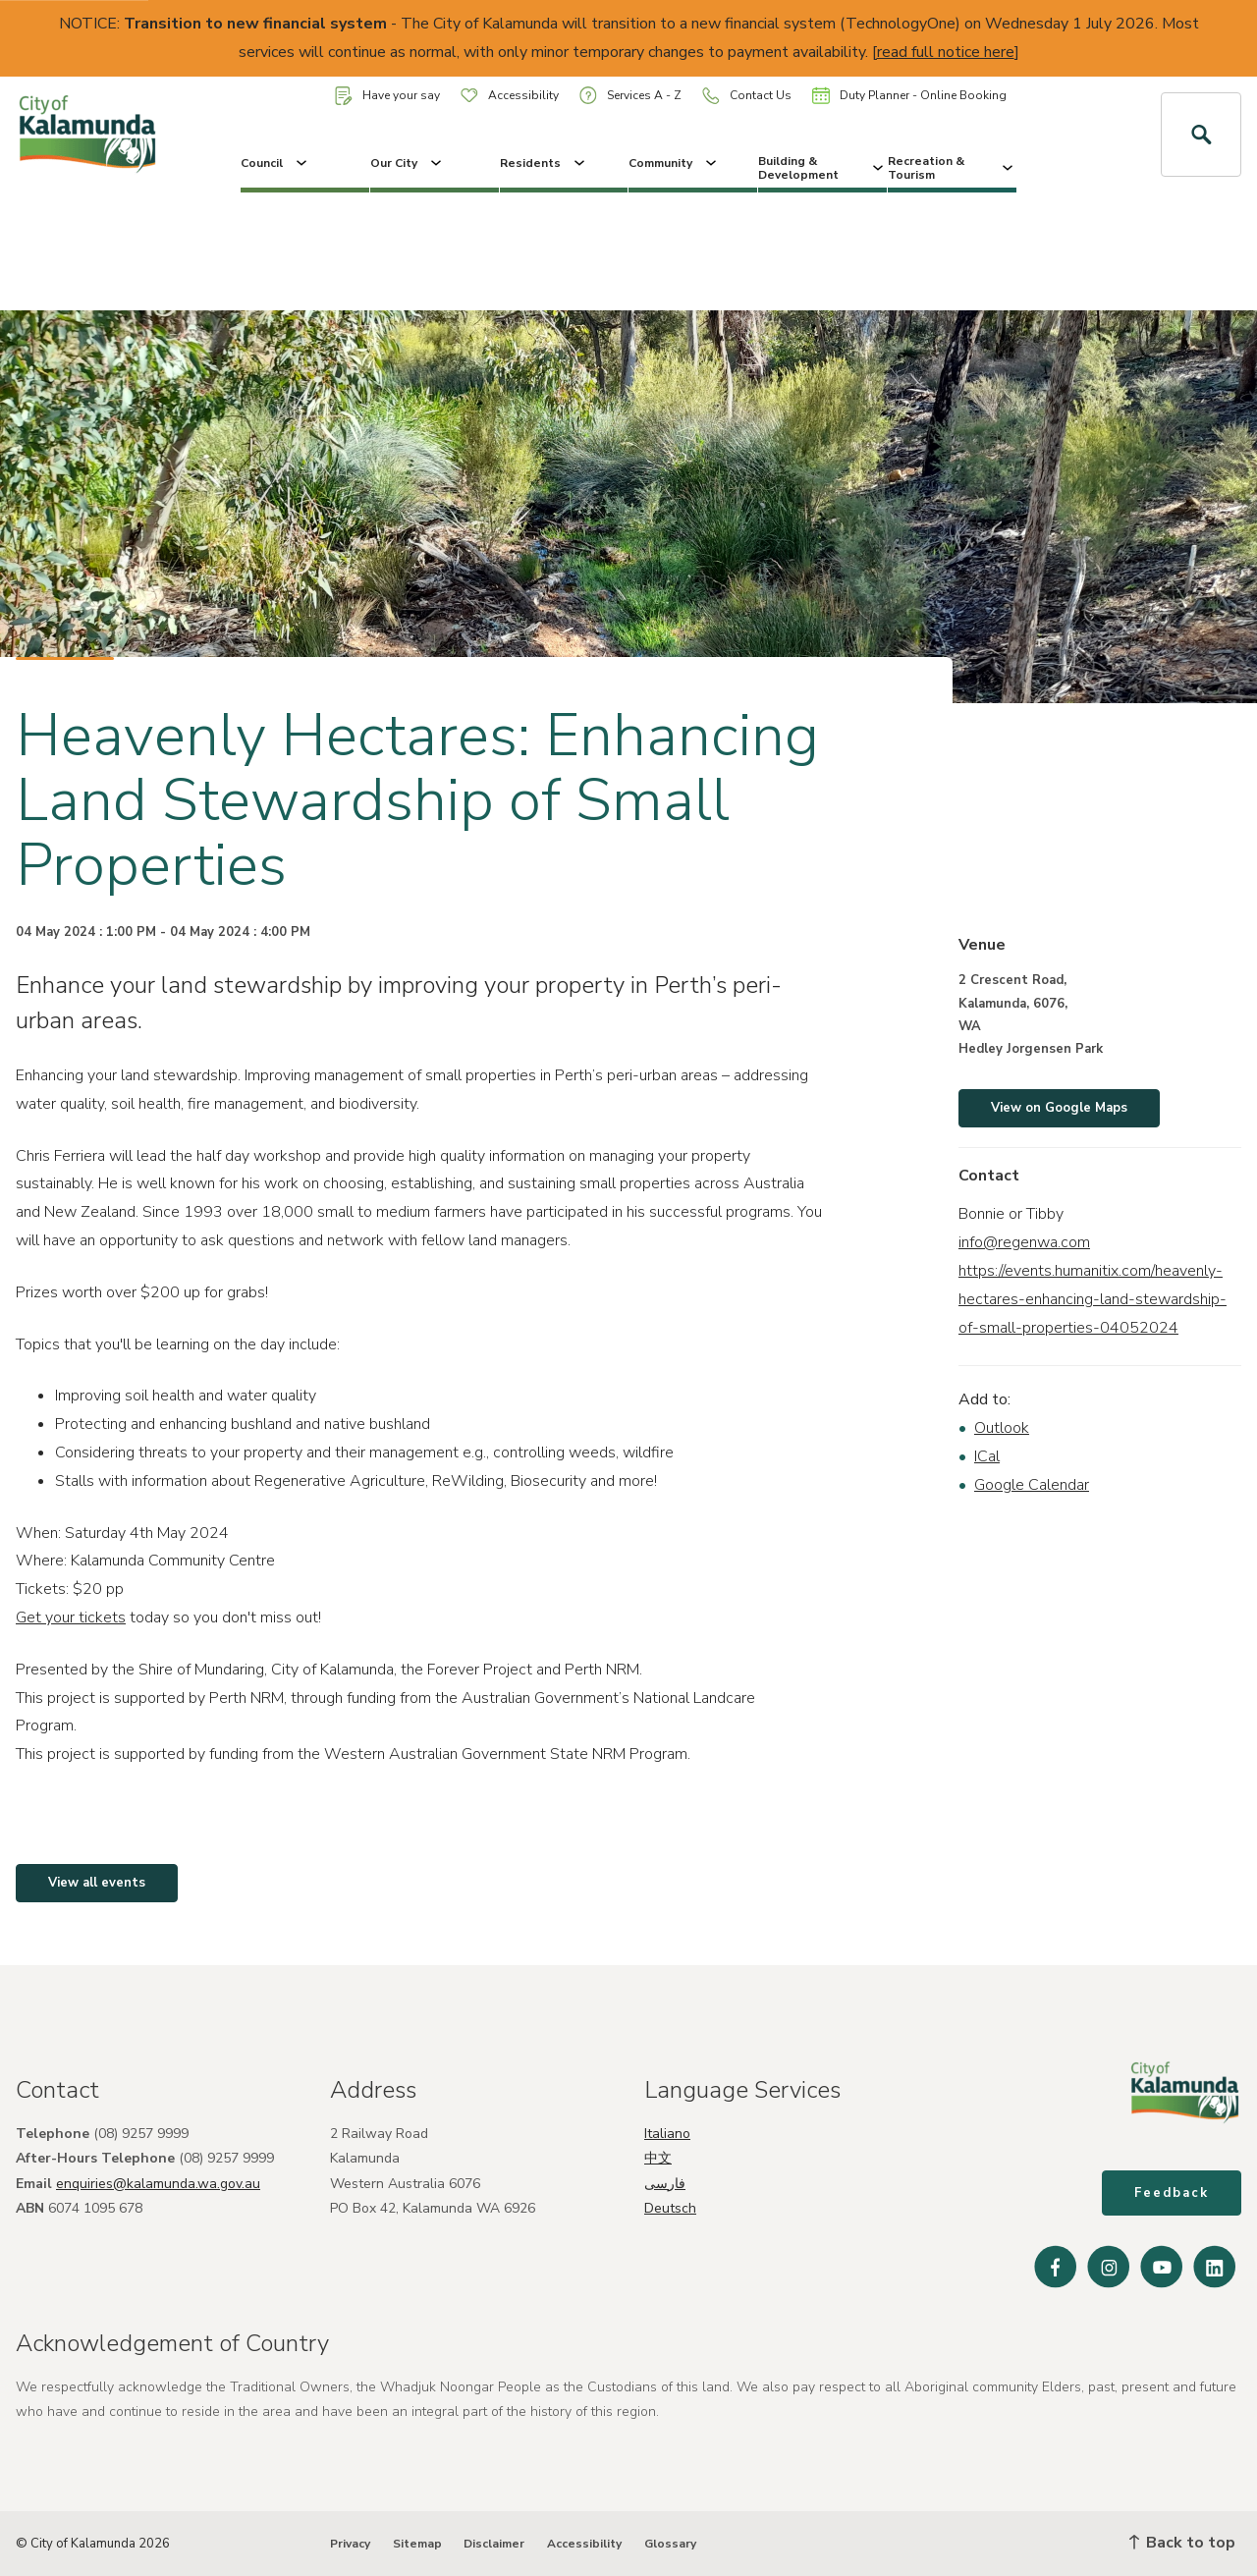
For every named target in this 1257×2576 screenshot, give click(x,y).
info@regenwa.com (1024, 1242)
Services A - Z (630, 94)
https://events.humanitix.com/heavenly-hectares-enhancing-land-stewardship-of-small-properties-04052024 (1092, 1299)
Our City (407, 163)
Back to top (1182, 2542)
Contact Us (747, 95)
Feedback (1171, 2193)
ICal (987, 1456)
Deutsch (670, 2208)
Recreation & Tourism (952, 168)
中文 (658, 2158)
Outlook (1001, 1428)
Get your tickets (71, 1617)
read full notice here (945, 52)
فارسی (664, 2183)
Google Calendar (1031, 1485)
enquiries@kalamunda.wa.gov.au (158, 2183)
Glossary (670, 2543)
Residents (544, 163)
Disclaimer (494, 2543)
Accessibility (510, 95)
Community (674, 163)
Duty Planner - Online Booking (909, 95)
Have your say (387, 95)
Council (275, 163)
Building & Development (822, 168)
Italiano (667, 2133)
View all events (96, 1882)
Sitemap (417, 2543)
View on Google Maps (1059, 1108)
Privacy (350, 2543)
